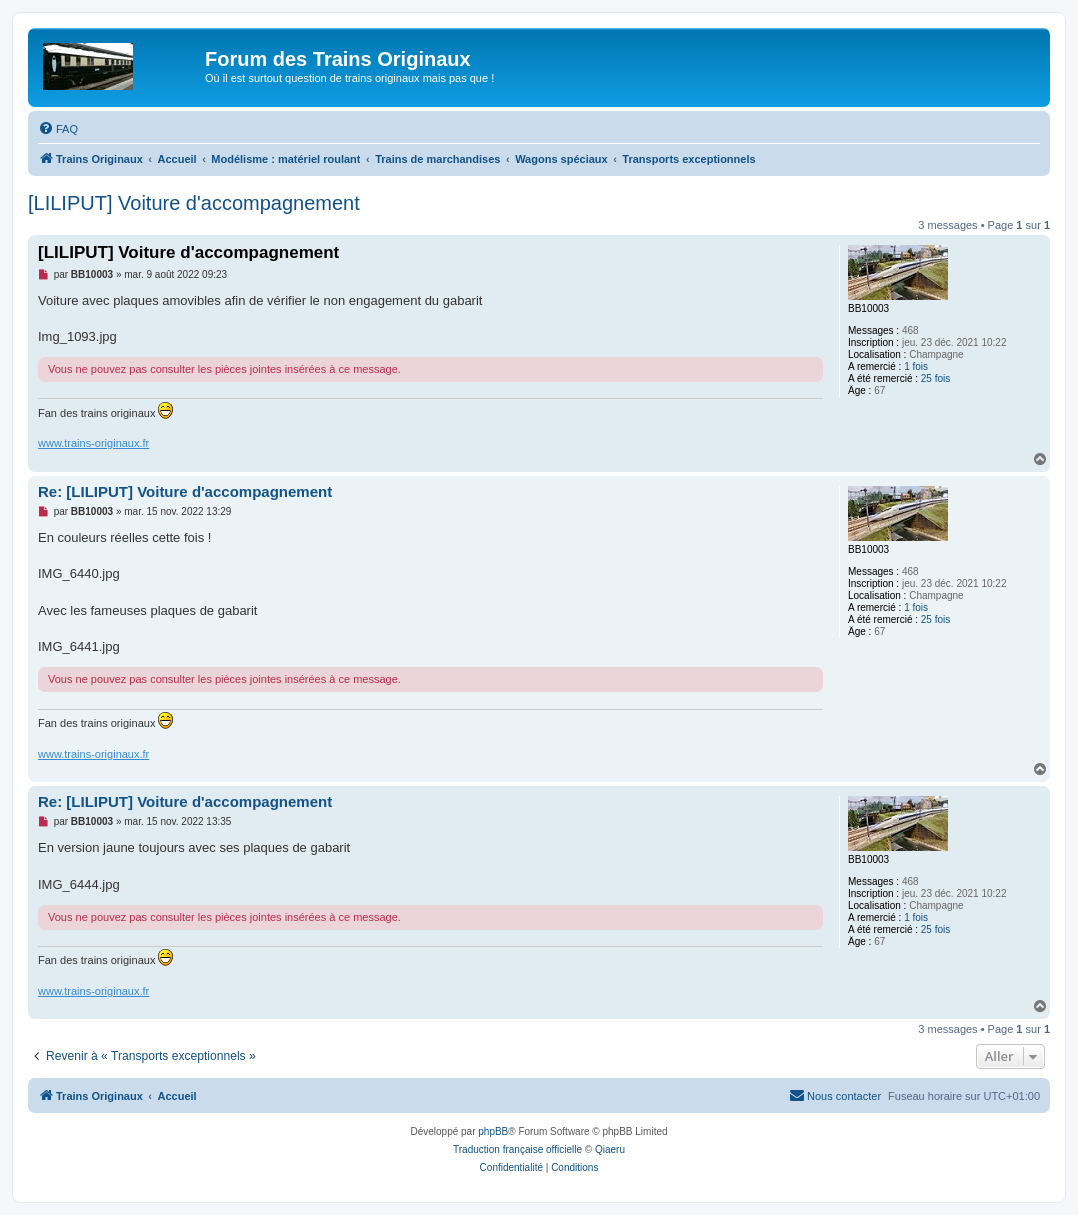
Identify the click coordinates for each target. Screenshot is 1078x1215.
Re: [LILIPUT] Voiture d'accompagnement (185, 491)
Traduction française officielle (517, 1149)
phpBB (493, 1131)
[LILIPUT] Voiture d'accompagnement (194, 203)
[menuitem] (58, 129)
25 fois (935, 378)
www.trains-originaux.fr (93, 443)
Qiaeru (610, 1149)
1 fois (916, 366)
